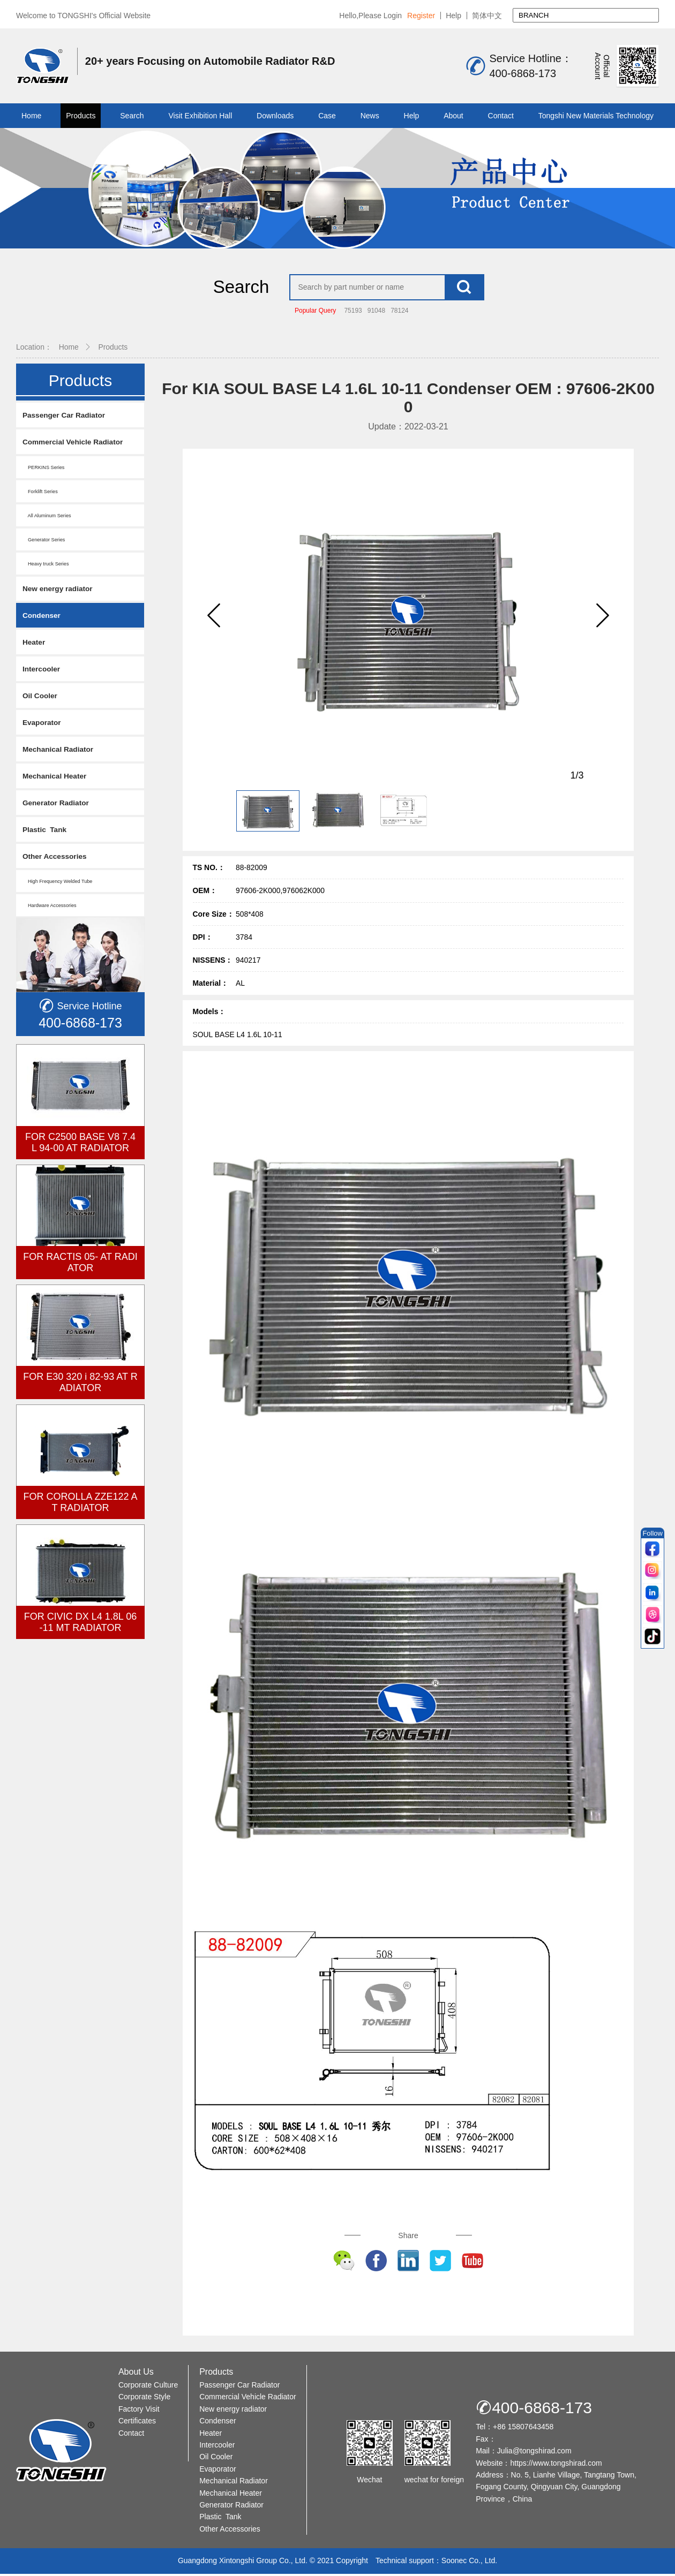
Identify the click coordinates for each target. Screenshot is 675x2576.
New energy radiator (61, 591)
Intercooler (43, 673)
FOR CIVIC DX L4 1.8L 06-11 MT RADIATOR (80, 1631)
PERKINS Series (45, 469)
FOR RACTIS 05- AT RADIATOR (80, 1271)
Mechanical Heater (57, 782)
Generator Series (45, 542)
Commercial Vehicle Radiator (77, 443)
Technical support (405, 2562)
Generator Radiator (59, 809)
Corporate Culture (148, 2387)
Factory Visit (139, 2410)
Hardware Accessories (52, 914)
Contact (501, 115)
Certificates (137, 2423)
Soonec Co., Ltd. (469, 2562)
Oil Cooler (41, 700)
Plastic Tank (46, 837)
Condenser (43, 618)
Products (80, 115)
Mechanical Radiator (61, 755)
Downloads (275, 115)
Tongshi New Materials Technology (596, 115)
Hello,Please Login (370, 15)
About (453, 115)
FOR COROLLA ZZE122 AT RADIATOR (80, 1511)
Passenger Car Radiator (68, 416)
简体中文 (487, 15)
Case (327, 115)
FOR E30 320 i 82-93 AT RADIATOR (80, 1391)
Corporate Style (144, 2398)
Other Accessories (57, 864)
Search (132, 115)
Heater (35, 646)
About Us (136, 2373)
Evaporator (43, 727)
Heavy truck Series (47, 566)
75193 (353, 311)
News (370, 115)
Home (31, 115)
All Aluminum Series (49, 517)
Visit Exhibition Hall (200, 115)
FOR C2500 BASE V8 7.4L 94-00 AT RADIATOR (80, 1151)
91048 (376, 311)
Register (421, 15)
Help (453, 15)
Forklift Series (41, 493)
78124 (399, 311)
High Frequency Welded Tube (60, 890)
